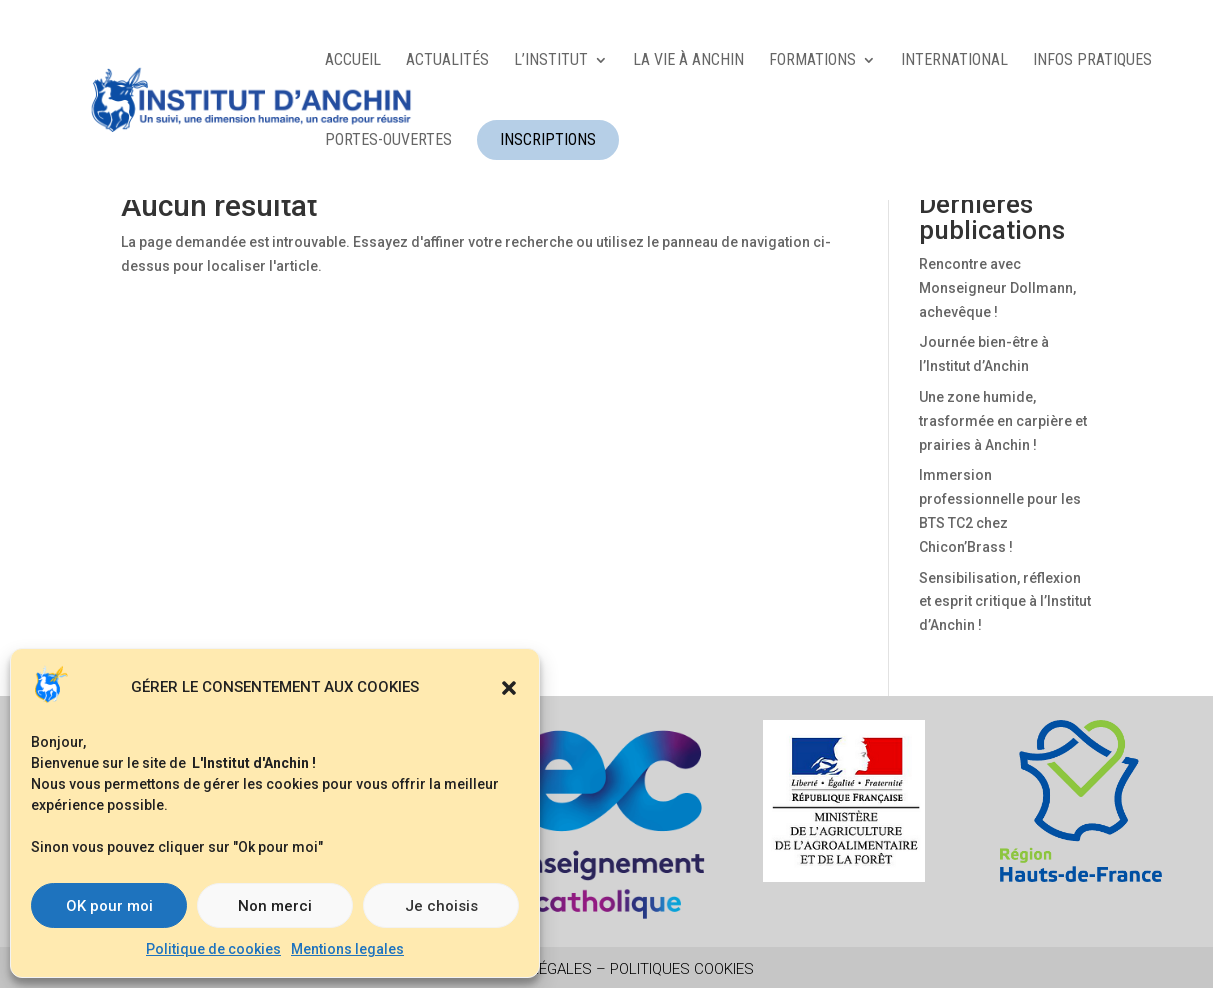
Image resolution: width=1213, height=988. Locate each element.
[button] (509, 688)
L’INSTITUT (551, 61)
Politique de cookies (213, 949)
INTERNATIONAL (954, 61)
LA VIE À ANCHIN (688, 61)
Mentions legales (347, 949)
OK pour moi (109, 906)
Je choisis (441, 906)
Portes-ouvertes (388, 141)
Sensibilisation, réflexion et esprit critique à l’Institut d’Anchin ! (1005, 602)
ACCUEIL (353, 61)
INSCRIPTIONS (548, 139)
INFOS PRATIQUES (1092, 61)
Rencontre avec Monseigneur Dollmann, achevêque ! (997, 288)
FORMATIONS (812, 61)
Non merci (275, 906)
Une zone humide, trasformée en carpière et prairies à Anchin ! (1003, 421)
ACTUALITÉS (447, 61)
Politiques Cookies (682, 969)
